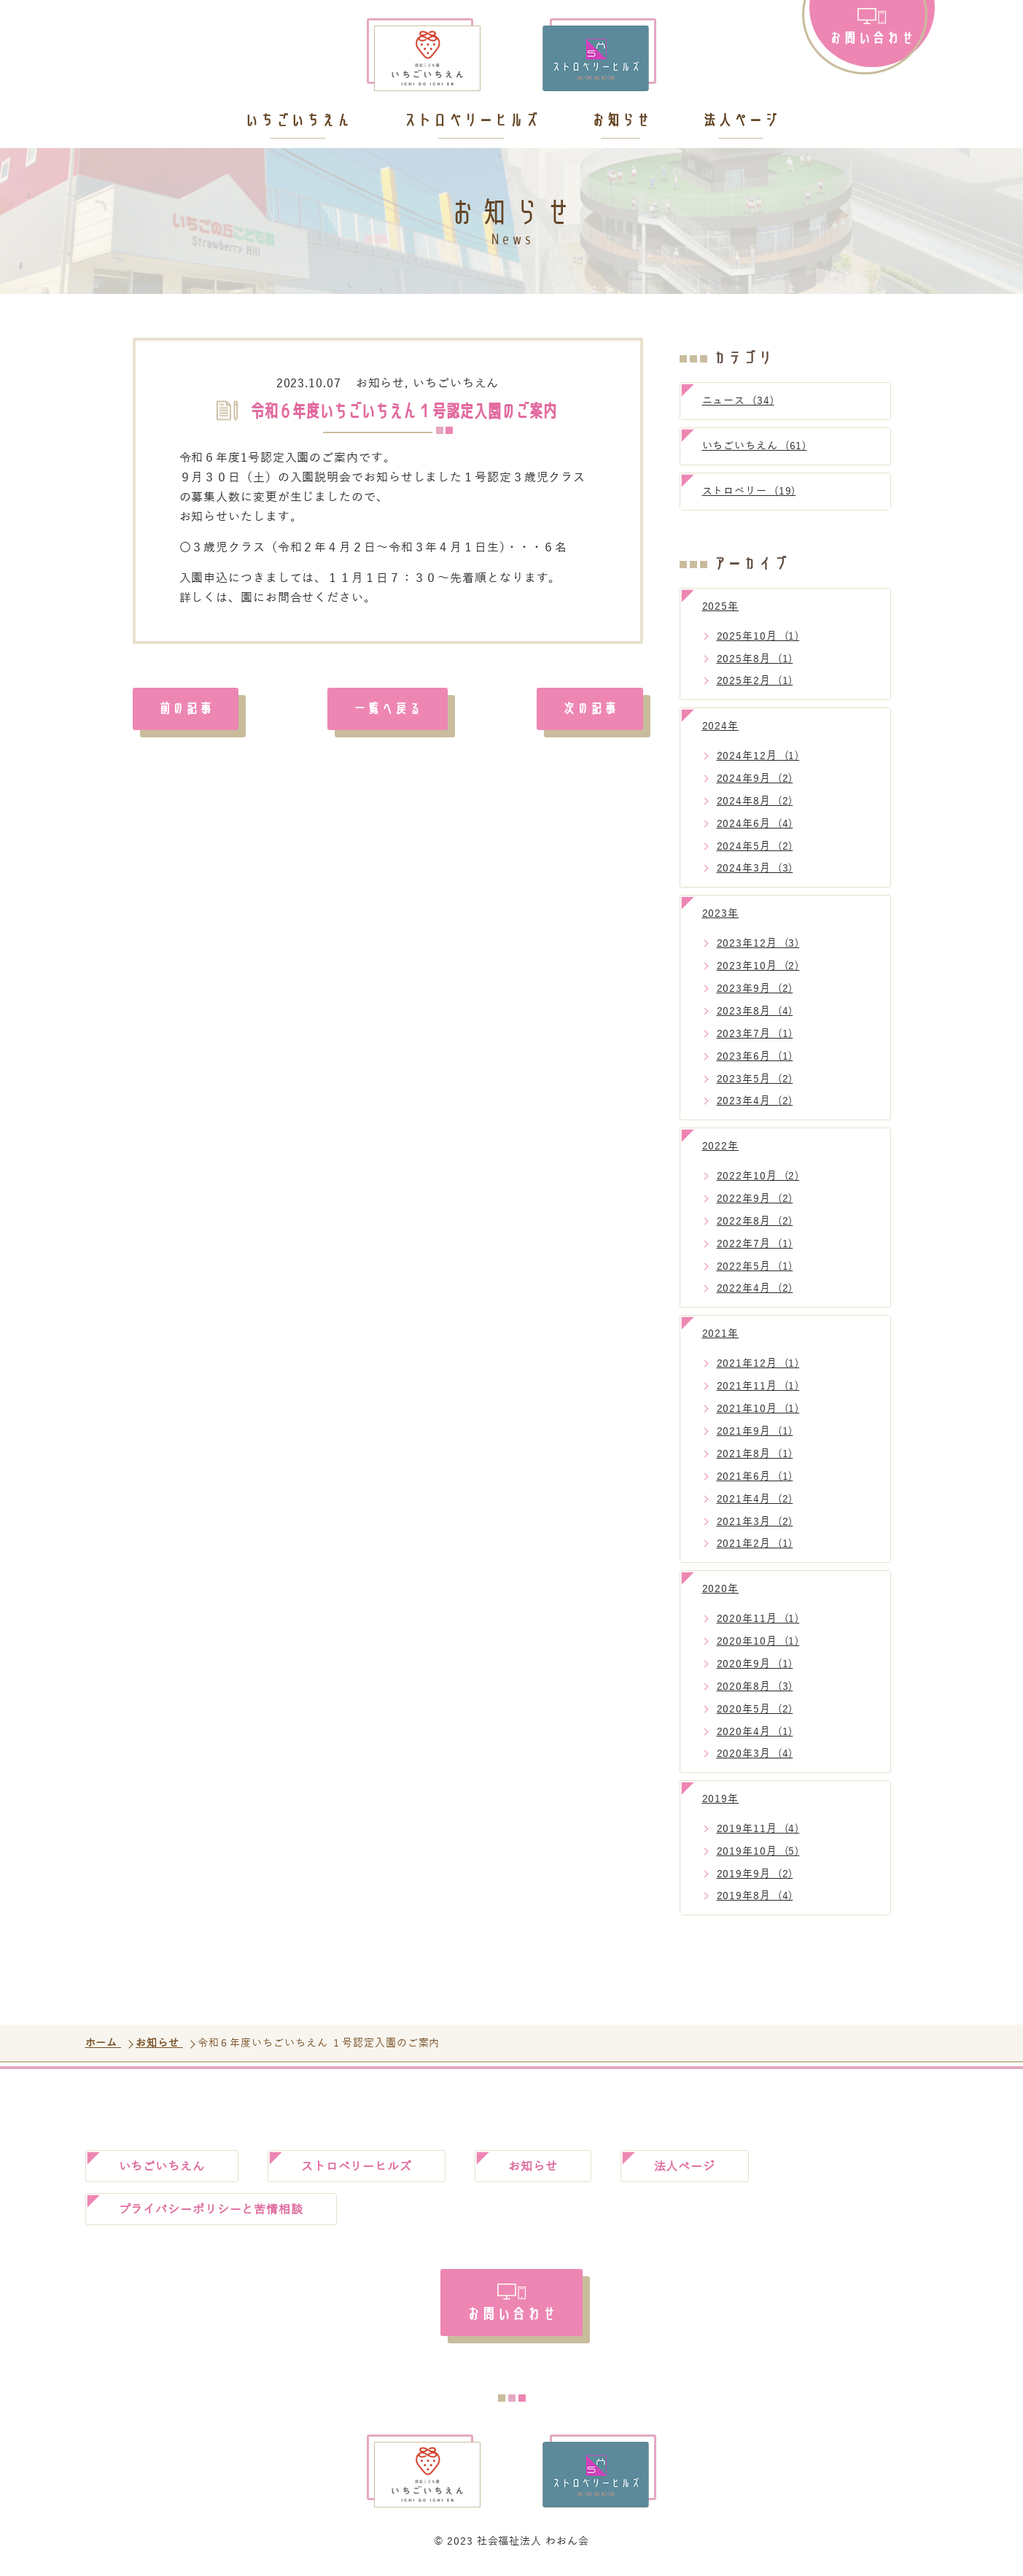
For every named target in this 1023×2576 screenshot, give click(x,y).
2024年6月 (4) (755, 823)
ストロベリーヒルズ (471, 121)
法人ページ (740, 121)
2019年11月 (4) (758, 1828)
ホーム (103, 2043)
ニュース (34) (738, 400)
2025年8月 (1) (755, 658)
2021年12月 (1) (758, 1363)
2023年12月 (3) (758, 943)
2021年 (720, 1333)
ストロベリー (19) (749, 491)
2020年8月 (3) (755, 1686)
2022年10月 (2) (758, 1176)
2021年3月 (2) (755, 1521)
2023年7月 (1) (755, 1033)
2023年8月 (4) (755, 1011)
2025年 (720, 606)
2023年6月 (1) (755, 1056)
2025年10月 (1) (758, 636)
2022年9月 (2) (755, 1198)
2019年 (720, 1798)
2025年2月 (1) (755, 680)
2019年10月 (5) (758, 1851)
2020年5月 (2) (755, 1709)
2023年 (720, 913)
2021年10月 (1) (758, 1408)
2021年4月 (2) (755, 1499)
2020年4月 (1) (755, 1731)
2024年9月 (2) (755, 778)
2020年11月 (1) (758, 1618)
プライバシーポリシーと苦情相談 (211, 2209)
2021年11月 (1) (758, 1386)
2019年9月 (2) (755, 1874)
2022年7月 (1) (755, 1243)
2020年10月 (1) (758, 1641)
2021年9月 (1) (755, 1431)
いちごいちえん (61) (754, 446)
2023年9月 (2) (755, 988)
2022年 (720, 1146)
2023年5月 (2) (755, 1079)
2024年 (720, 726)
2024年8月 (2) (755, 801)
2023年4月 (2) (755, 1100)
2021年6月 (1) (755, 1476)
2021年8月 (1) (755, 1453)
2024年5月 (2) (755, 846)
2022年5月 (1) (755, 1266)
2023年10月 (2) (758, 966)
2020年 (720, 1588)
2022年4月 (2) (755, 1288)
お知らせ (621, 121)
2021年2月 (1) (755, 1543)
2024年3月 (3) (755, 868)
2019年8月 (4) (755, 1895)
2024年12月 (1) (758, 755)
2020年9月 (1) (755, 1664)
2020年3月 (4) (755, 1753)
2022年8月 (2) (755, 1221)
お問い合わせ (871, 37)
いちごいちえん (297, 121)
